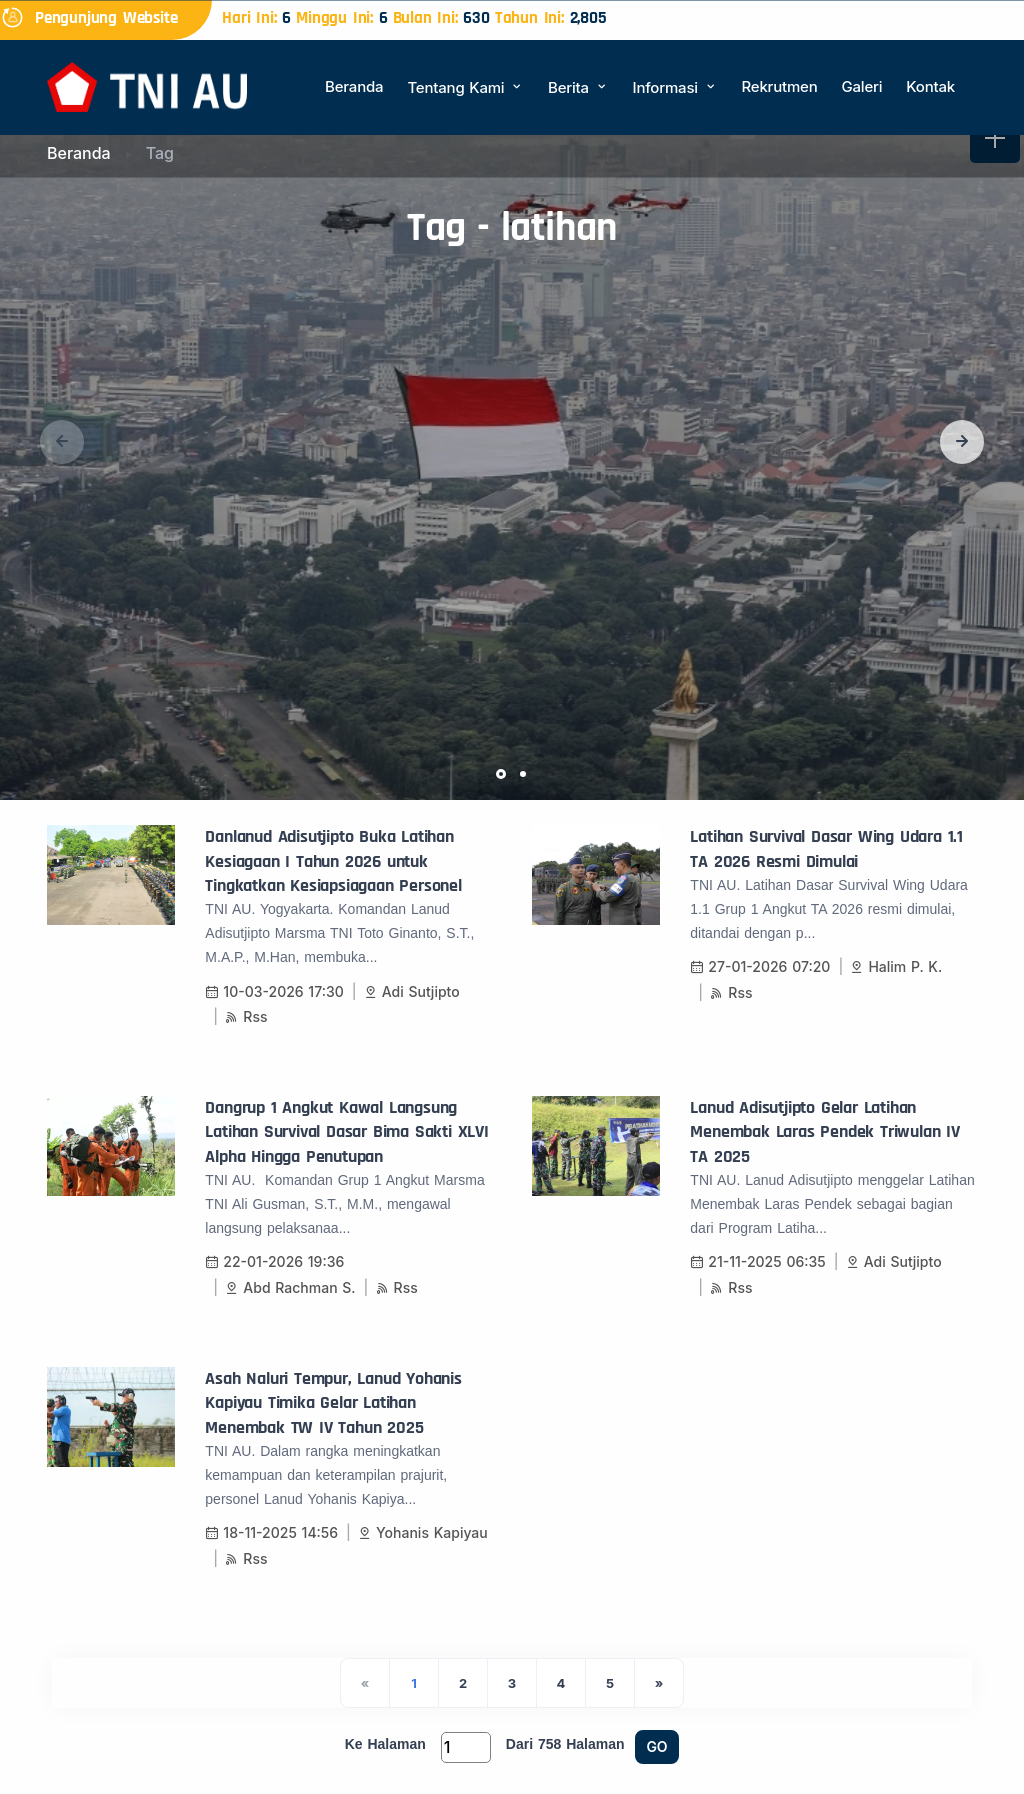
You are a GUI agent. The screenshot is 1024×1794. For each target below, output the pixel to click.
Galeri (861, 86)
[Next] (659, 1683)
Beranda (354, 86)
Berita (578, 87)
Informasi (675, 87)
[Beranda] (147, 85)
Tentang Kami (465, 87)
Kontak (930, 86)
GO (657, 1746)
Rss (246, 1016)
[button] (962, 442)
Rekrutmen (779, 86)
